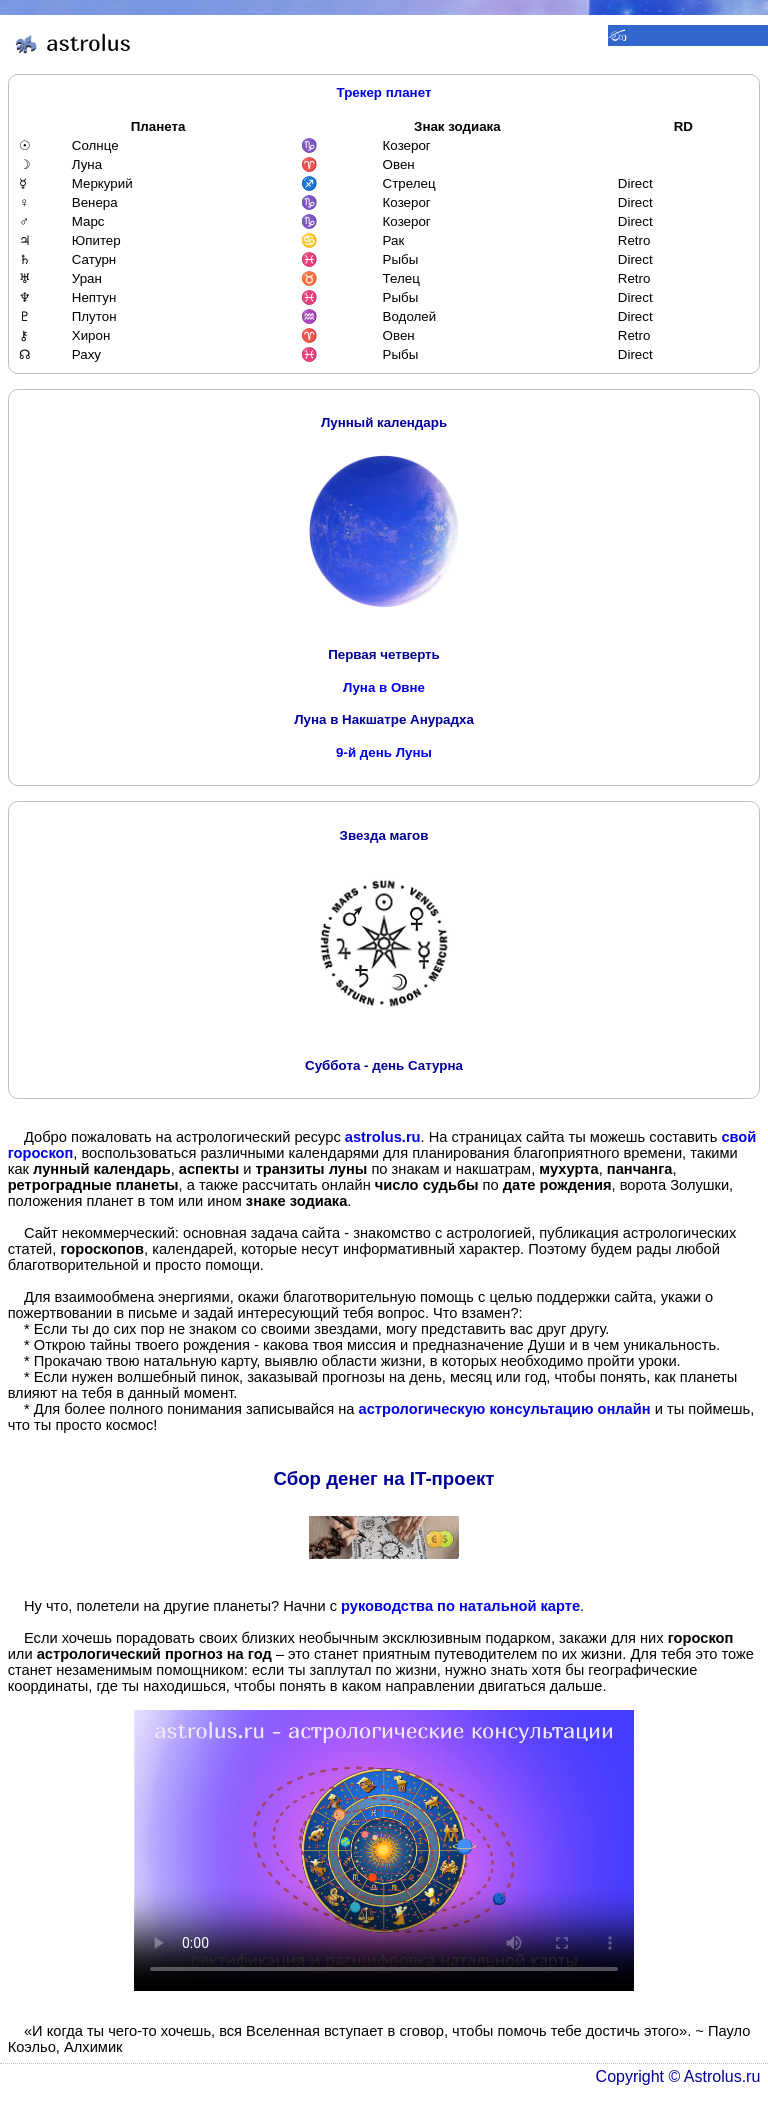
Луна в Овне (384, 687)
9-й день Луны (384, 752)
